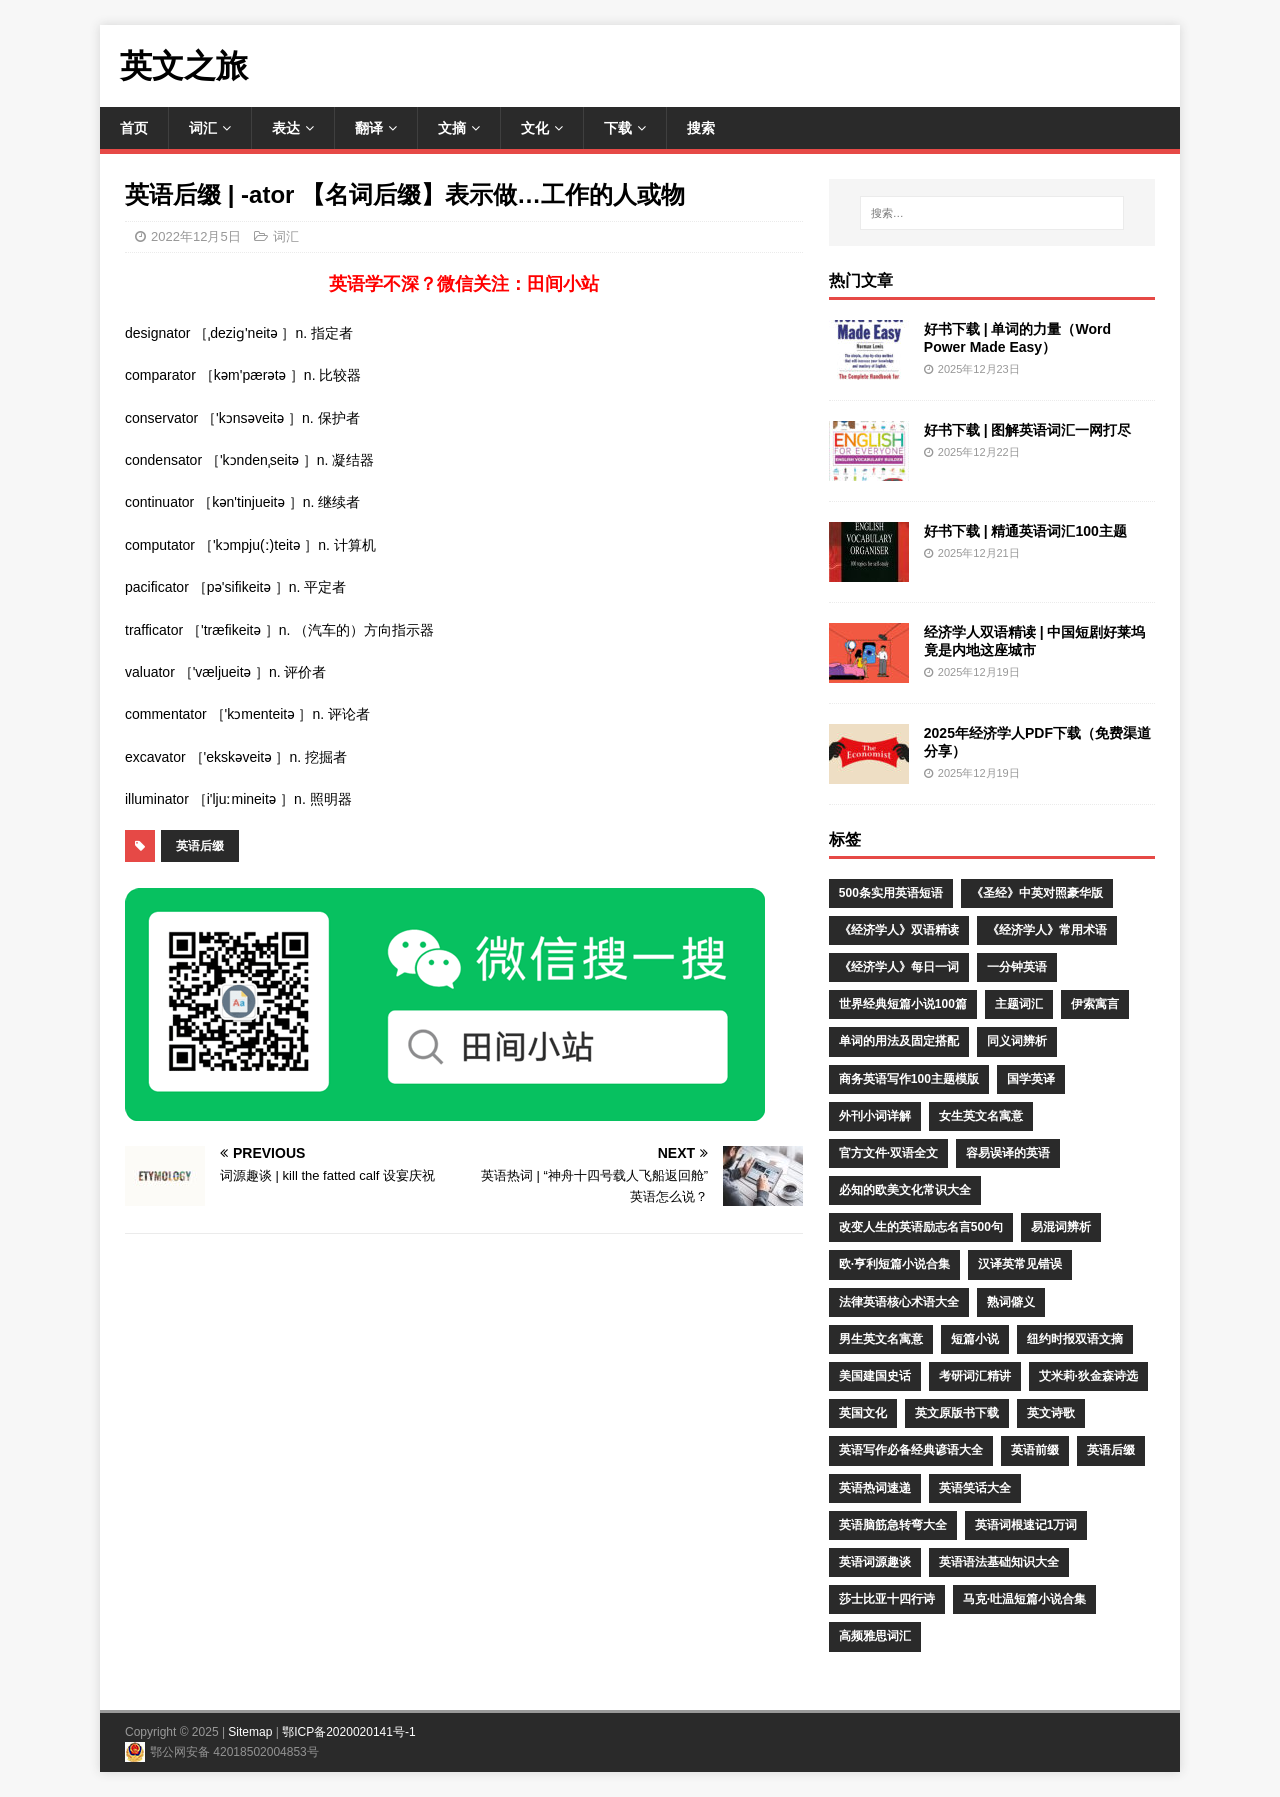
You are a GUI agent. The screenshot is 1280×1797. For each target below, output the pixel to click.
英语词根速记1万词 (1026, 1525)
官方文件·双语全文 (888, 1153)
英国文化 (863, 1413)
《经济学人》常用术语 (1047, 930)
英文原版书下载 (957, 1413)
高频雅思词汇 (875, 1636)
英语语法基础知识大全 (999, 1562)
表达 (286, 128)
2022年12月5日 (196, 236)
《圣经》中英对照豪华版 (1037, 893)
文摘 (452, 128)
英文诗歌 (1051, 1413)
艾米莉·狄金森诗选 (1088, 1376)
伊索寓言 (1095, 1004)
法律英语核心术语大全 (899, 1302)
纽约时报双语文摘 (1075, 1339)
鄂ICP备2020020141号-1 (348, 1732)
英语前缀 (1035, 1450)
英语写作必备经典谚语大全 (911, 1450)
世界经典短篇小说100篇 (903, 1004)
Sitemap (250, 1732)
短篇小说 (975, 1339)
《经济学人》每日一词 (899, 967)
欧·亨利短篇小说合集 (894, 1264)
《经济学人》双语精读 (899, 930)
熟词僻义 (1011, 1302)
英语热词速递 (875, 1488)
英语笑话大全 (975, 1488)
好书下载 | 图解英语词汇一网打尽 (1028, 430)
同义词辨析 (1017, 1041)
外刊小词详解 (875, 1116)
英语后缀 (200, 846)
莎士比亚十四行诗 (887, 1599)
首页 (134, 128)
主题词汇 (1019, 1004)
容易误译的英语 (1008, 1153)
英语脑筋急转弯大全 (893, 1525)
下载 (618, 128)
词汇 (203, 128)
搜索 (701, 128)
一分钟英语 (1017, 967)
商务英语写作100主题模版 (909, 1079)
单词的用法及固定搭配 (899, 1041)
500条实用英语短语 (891, 893)
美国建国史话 (875, 1376)
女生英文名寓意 (981, 1116)
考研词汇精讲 (975, 1376)
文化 (535, 128)
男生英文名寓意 (881, 1339)
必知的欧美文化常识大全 (905, 1190)
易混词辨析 (1061, 1227)
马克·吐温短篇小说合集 (1024, 1599)
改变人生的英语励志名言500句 (921, 1227)
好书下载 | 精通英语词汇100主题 (1025, 531)
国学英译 (1031, 1079)
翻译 (369, 128)
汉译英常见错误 (1020, 1264)
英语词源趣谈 (875, 1562)
